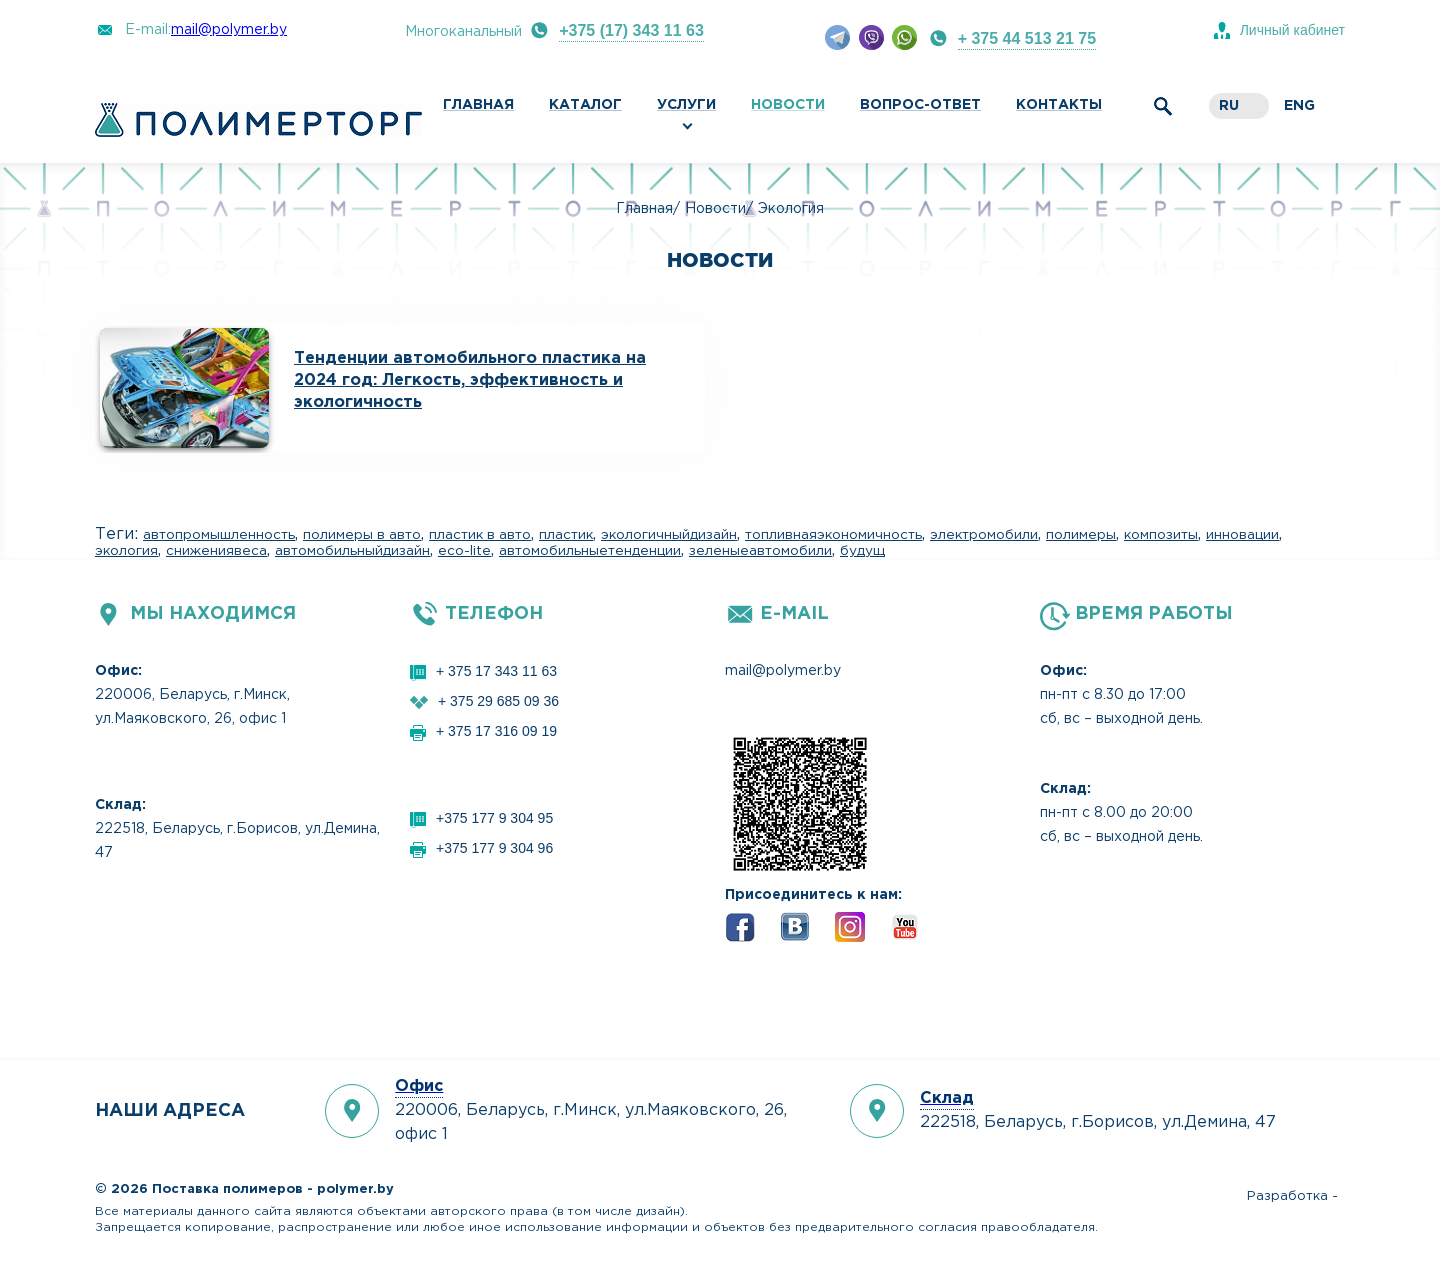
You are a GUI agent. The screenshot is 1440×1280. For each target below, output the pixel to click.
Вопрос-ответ (920, 105)
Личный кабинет (1292, 30)
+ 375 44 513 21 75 (1027, 38)
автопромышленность (219, 535)
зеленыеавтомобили (760, 551)
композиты (1161, 535)
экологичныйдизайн (669, 535)
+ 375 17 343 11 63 (496, 671)
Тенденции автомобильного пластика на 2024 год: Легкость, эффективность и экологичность (470, 380)
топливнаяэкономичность (833, 535)
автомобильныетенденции (590, 551)
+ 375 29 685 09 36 (498, 701)
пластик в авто (480, 535)
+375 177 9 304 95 (494, 818)
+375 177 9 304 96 (494, 848)
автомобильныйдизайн (352, 551)
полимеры (1081, 535)
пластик (566, 535)
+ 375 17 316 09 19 (496, 731)
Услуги (686, 105)
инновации (1242, 535)
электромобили (984, 535)
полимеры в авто (362, 535)
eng (1299, 106)
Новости (788, 105)
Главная (478, 105)
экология (126, 551)
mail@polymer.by (229, 30)
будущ (862, 551)
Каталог (585, 105)
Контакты (1059, 105)
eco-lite (464, 551)
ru (1229, 106)
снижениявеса (216, 551)
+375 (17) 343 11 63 (631, 30)
